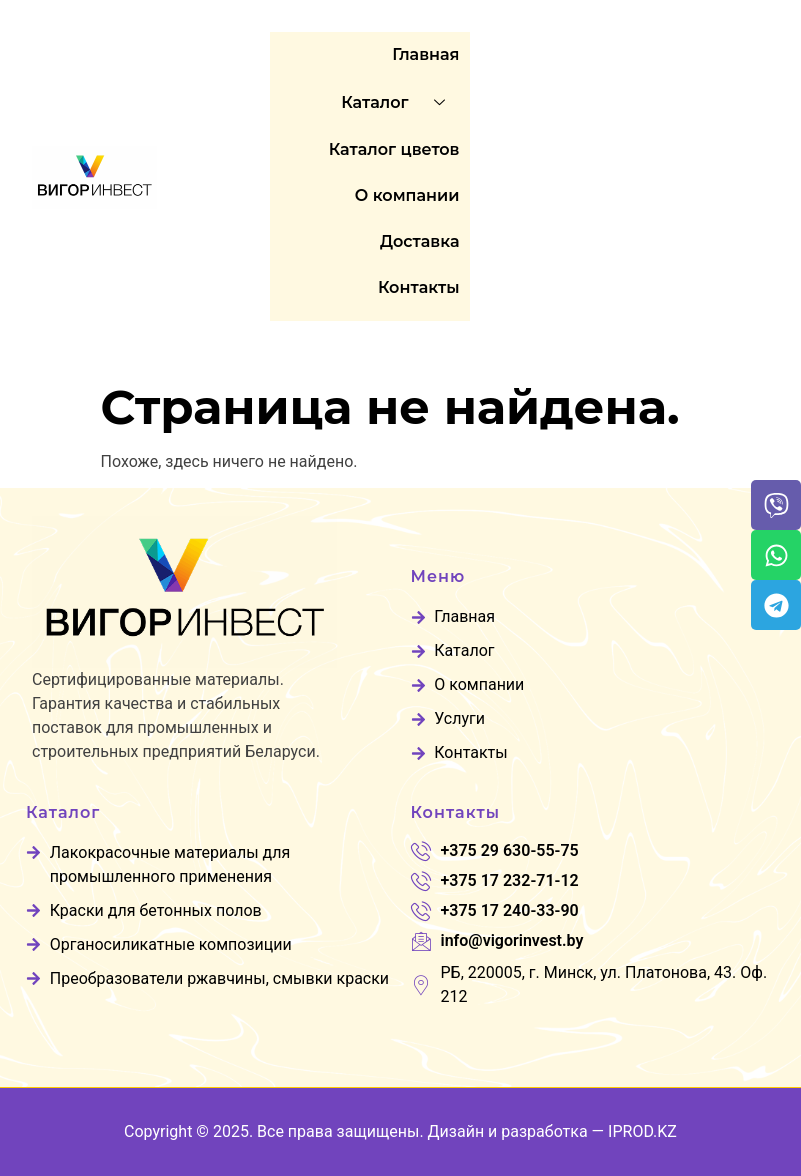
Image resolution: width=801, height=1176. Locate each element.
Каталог (400, 103)
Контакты (419, 287)
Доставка (419, 241)
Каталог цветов (394, 149)
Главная (425, 54)
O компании (407, 195)
